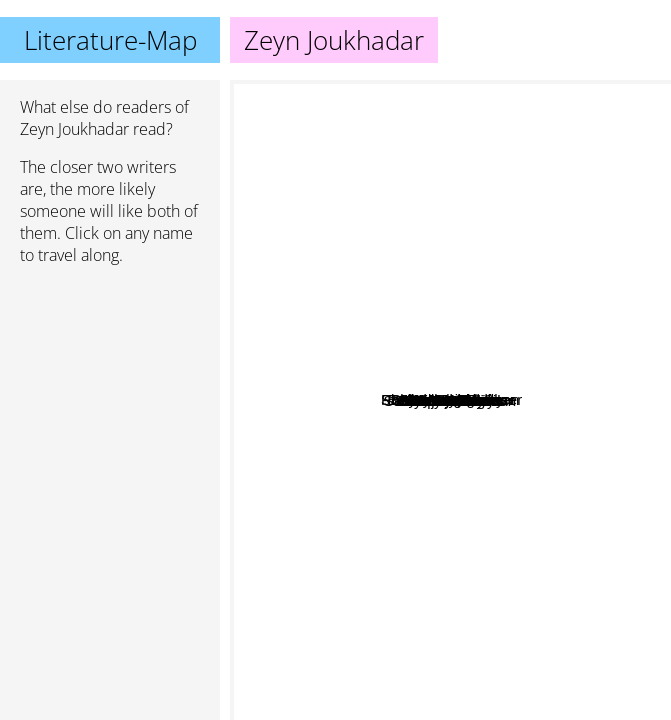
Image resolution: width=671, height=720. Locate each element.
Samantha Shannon (360, 524)
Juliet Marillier (599, 510)
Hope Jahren (482, 505)
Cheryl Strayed (476, 595)
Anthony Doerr (346, 237)
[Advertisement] (110, 387)
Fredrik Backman (588, 383)
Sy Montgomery (409, 277)
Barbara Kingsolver (599, 193)
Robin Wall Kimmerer (504, 305)
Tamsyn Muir (414, 660)
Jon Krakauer (343, 190)
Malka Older (486, 340)
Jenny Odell (472, 402)
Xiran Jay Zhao (458, 253)
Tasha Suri (403, 506)
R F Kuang (328, 443)
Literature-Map (110, 40)
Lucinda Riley (340, 333)
